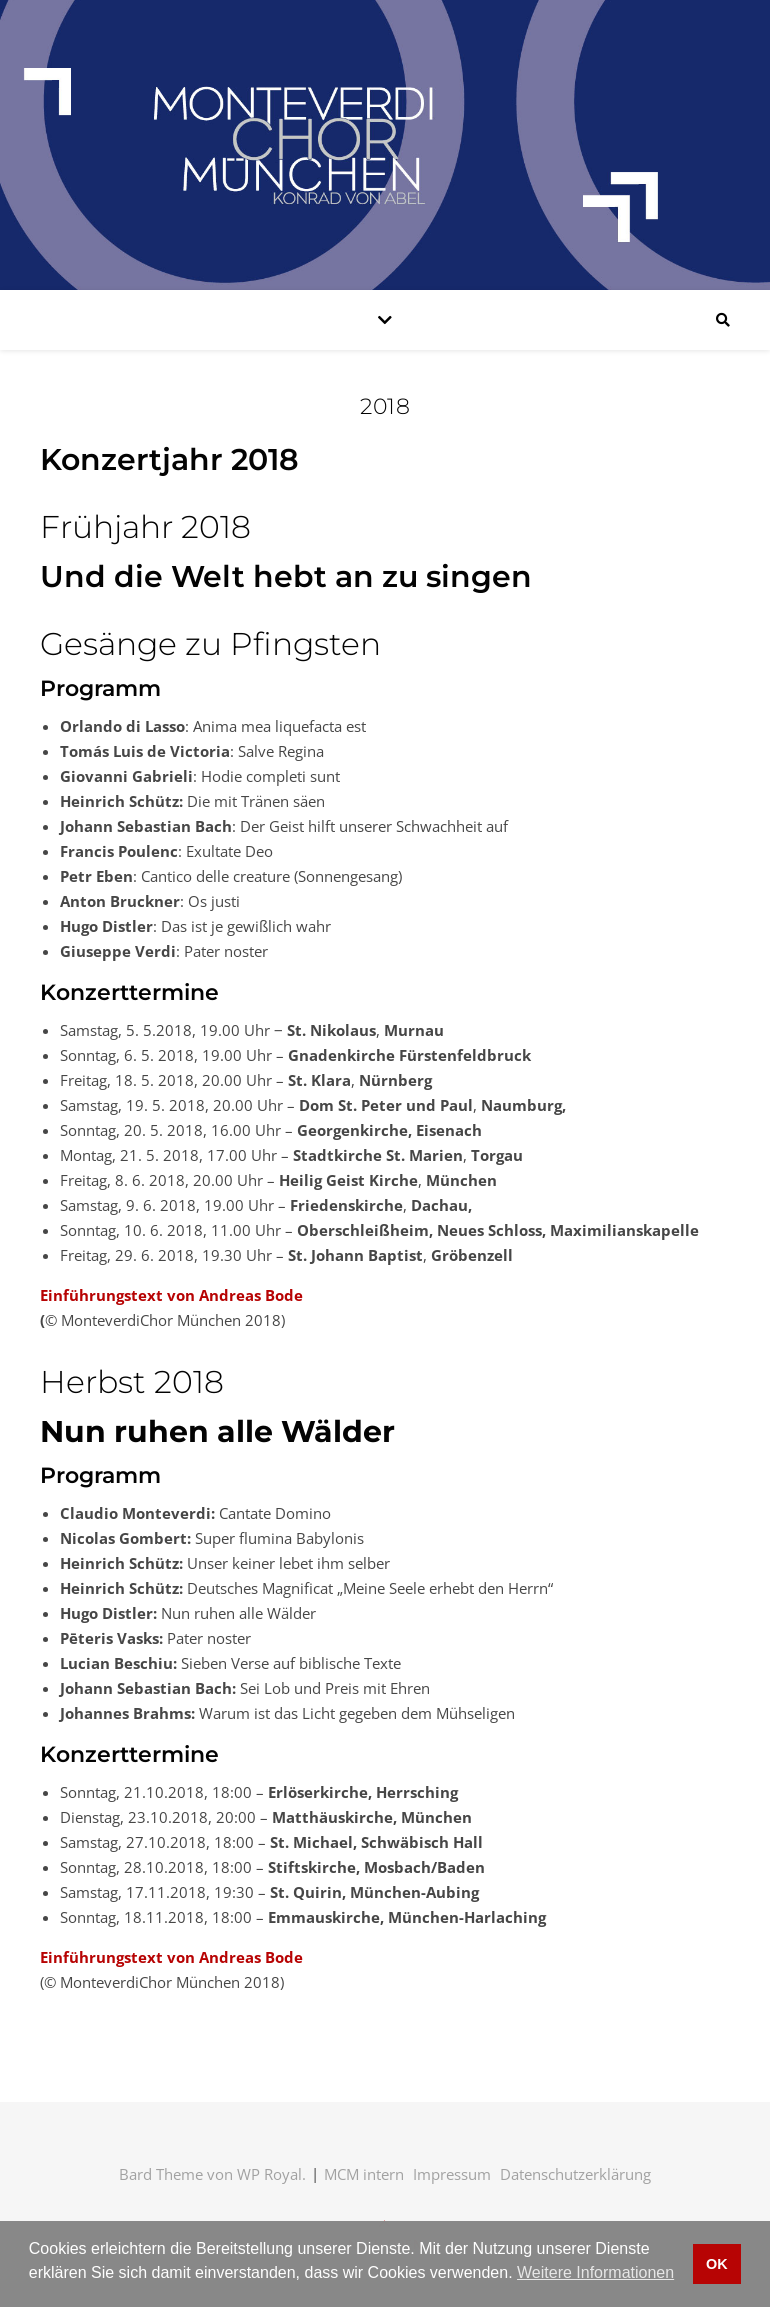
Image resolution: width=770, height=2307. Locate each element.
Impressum (452, 2174)
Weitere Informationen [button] (595, 2272)
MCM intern (364, 2174)
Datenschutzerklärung (575, 2174)
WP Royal (269, 2174)
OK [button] (717, 2264)
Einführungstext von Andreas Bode (171, 1295)
